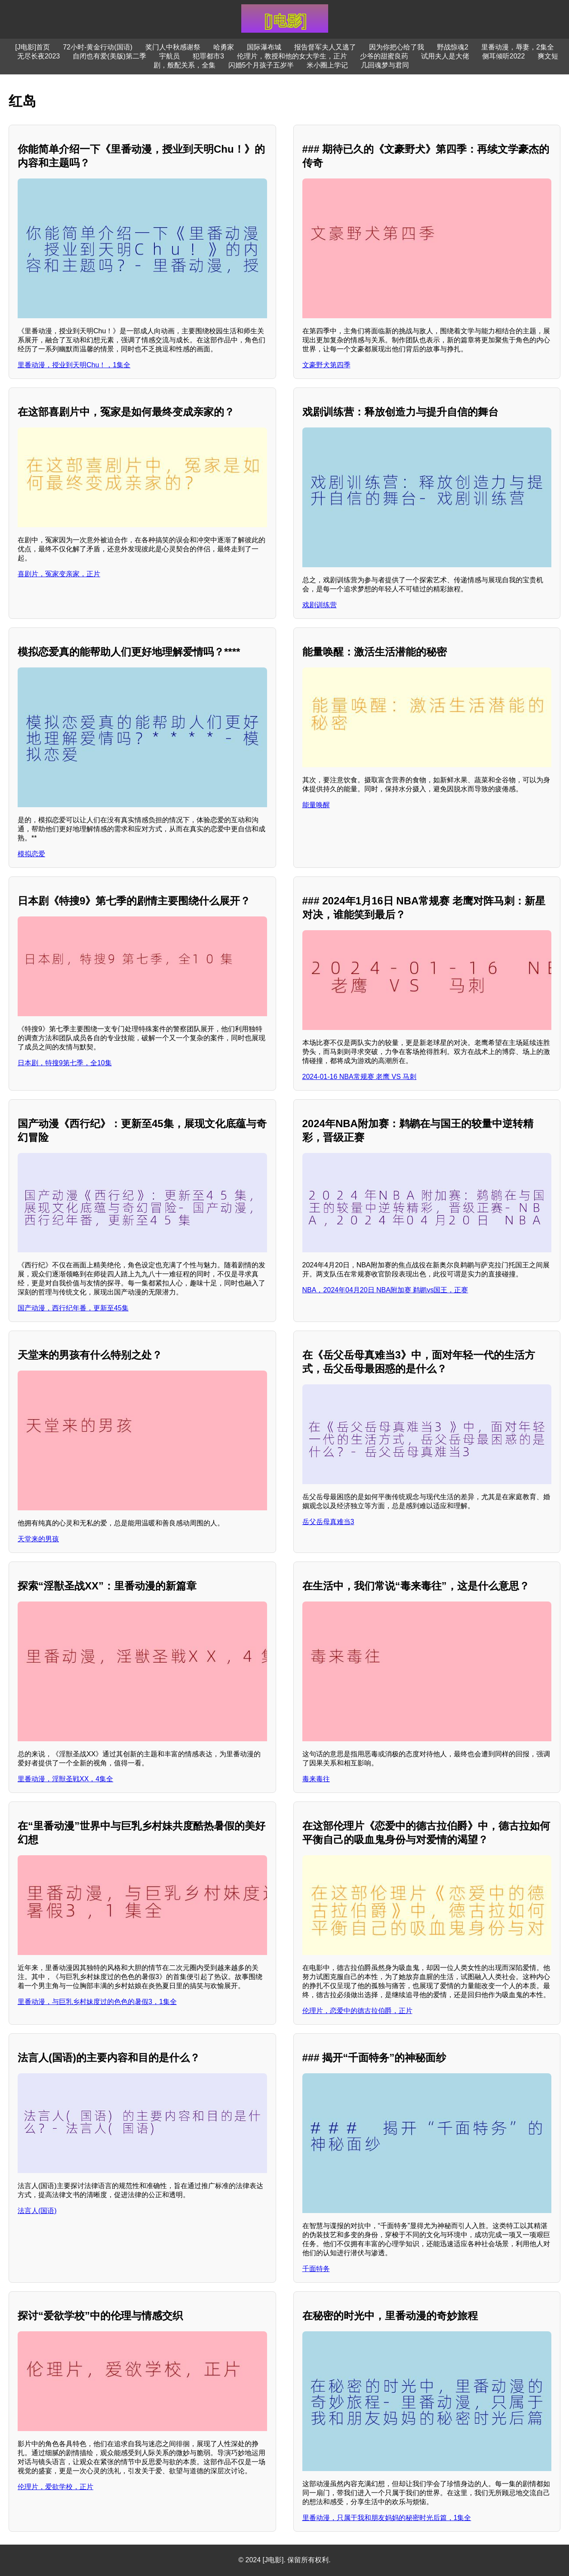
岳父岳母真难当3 (328, 1521)
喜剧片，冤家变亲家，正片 (59, 574)
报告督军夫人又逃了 (325, 47)
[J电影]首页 (32, 47)
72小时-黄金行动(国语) (97, 47)
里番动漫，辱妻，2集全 (517, 47)
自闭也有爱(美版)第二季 (109, 56)
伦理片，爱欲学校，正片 (55, 2486)
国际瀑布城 (264, 47)
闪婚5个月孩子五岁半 (261, 65)
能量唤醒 (316, 804)
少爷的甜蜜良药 (384, 56)
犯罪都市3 (208, 56)
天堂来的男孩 (38, 1539)
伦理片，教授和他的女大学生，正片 (292, 56)
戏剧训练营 (319, 605)
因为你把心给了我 (396, 47)
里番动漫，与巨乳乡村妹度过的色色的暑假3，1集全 (97, 2001)
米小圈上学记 (327, 65)
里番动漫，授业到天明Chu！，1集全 (74, 365)
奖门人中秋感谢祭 (172, 47)
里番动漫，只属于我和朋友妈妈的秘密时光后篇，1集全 (386, 2517)
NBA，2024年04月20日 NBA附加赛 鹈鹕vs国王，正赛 (385, 1290)
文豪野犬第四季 (326, 365)
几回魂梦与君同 (385, 65)
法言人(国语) (37, 2210)
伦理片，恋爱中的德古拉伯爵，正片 (357, 2010)
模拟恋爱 (31, 854)
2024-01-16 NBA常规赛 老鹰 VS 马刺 (359, 1076)
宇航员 (169, 56)
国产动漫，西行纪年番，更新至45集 (73, 1308)
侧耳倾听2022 (503, 56)
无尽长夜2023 (38, 56)
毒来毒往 (316, 1779)
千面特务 (316, 2268)
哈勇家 (223, 47)
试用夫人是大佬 (445, 56)
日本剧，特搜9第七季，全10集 (65, 1063)
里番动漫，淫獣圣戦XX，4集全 (65, 1779)
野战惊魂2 (452, 47)
